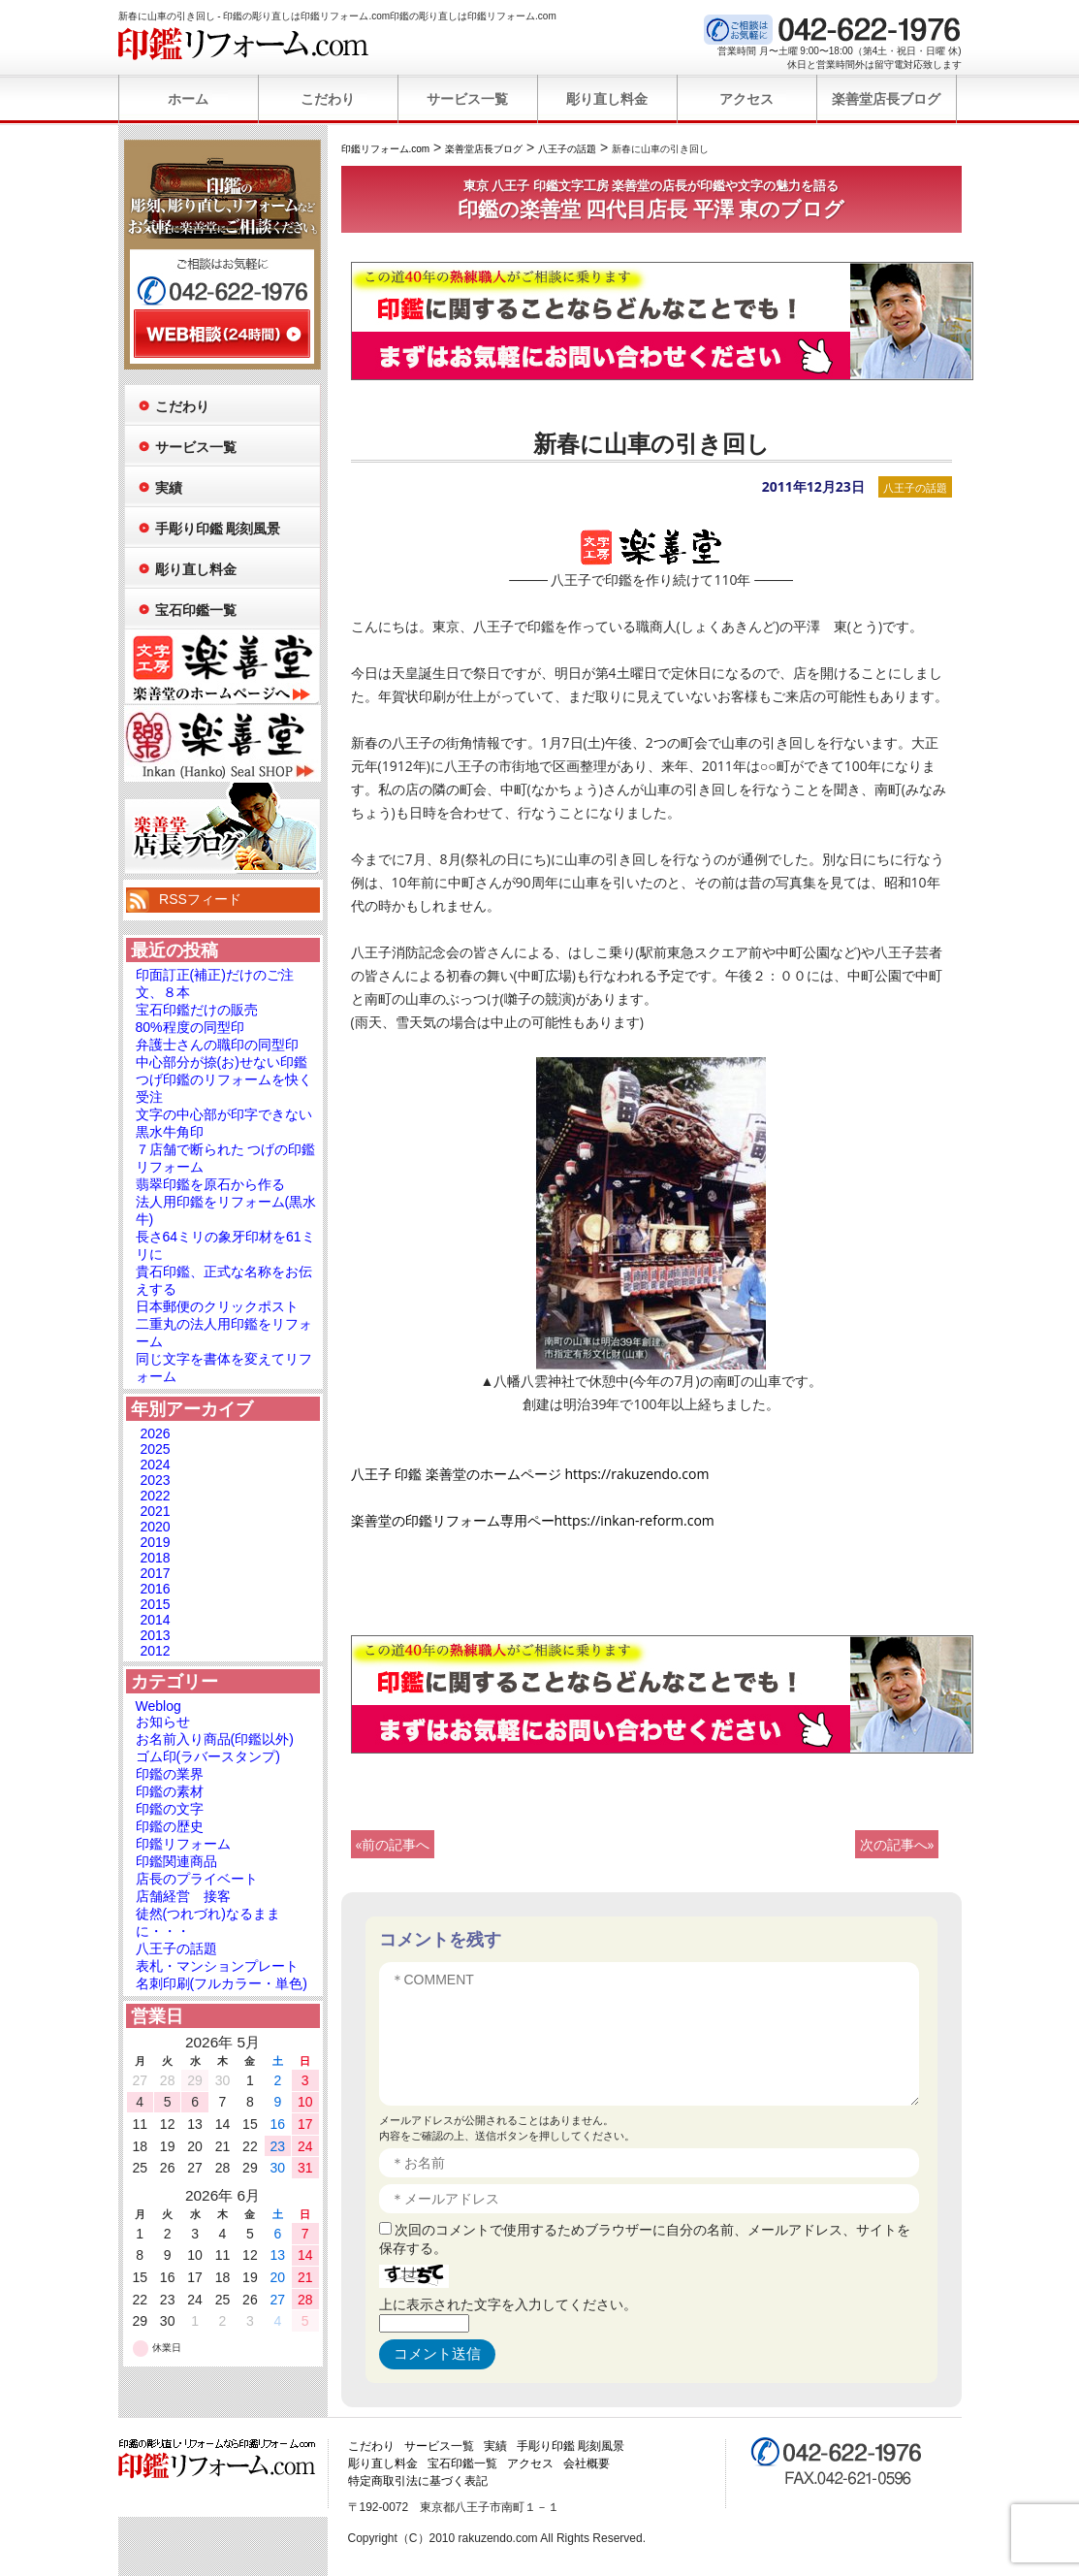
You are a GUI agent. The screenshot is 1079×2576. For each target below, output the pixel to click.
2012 (156, 1650)
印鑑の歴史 (170, 1826)
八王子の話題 (915, 487)
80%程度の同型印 (190, 1027)
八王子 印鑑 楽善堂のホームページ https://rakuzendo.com (530, 1474)
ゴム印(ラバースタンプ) (208, 1756)
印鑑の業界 (170, 1774)
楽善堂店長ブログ (886, 99)
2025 (156, 1449)
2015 (156, 1604)
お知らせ (163, 1721)
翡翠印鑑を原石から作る (210, 1184)
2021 (156, 1511)
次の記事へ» (897, 1844)
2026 (156, 1433)
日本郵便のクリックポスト (217, 1306)
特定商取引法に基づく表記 (418, 2481)
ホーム (188, 99)
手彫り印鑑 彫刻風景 (218, 528)
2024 (156, 1464)
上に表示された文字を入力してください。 (508, 2304)
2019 (156, 1542)
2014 (156, 1619)
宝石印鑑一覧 (196, 610)
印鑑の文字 (170, 1809)
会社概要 (586, 2463)
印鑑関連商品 (176, 1861)
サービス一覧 (467, 99)
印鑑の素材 (170, 1791)
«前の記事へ (393, 1844)
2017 (156, 1573)
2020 (156, 1526)
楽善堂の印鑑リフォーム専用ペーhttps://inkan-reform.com (532, 1520)
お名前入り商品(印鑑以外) (215, 1739)
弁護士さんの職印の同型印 (217, 1044)
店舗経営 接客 (183, 1896)
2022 (156, 1495)
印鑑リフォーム (183, 1844)
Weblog (158, 1706)
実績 (168, 488)
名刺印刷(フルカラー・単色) (221, 1983)
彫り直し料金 (607, 99)
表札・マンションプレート (217, 1966)
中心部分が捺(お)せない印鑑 (221, 1062)
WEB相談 (222, 333)
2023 (156, 1480)
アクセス (746, 99)
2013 (156, 1635)
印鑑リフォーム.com (243, 43)
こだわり (328, 99)
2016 (156, 1588)
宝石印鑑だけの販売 (197, 1009)
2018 (156, 1557)
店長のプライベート (197, 1878)
